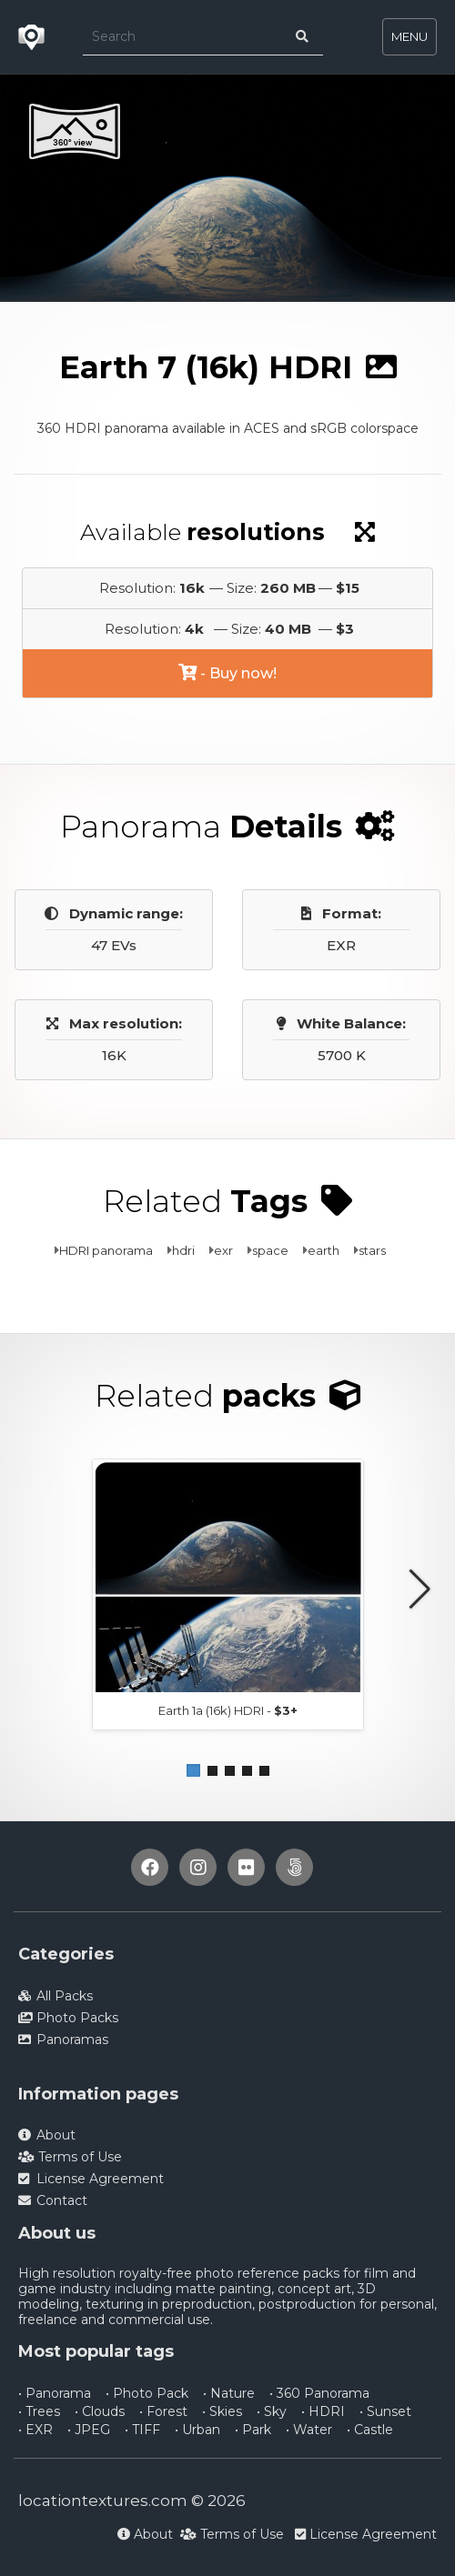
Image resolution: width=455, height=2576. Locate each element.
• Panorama (54, 2393)
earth (323, 1250)
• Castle (370, 2429)
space (270, 1250)
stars (372, 1250)
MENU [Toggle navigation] (409, 36)
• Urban (197, 2429)
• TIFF (142, 2429)
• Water (309, 2429)
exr (223, 1250)
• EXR (35, 2429)
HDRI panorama (106, 1250)
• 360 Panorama (319, 2393)
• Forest (163, 2411)
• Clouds (100, 2411)
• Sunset (385, 2411)
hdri (183, 1250)
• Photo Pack (147, 2393)
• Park (253, 2429)
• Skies (222, 2411)
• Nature (229, 2393)
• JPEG (88, 2429)
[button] (193, 1771)
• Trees (39, 2411)
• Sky (272, 2411)
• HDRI (323, 2411)
